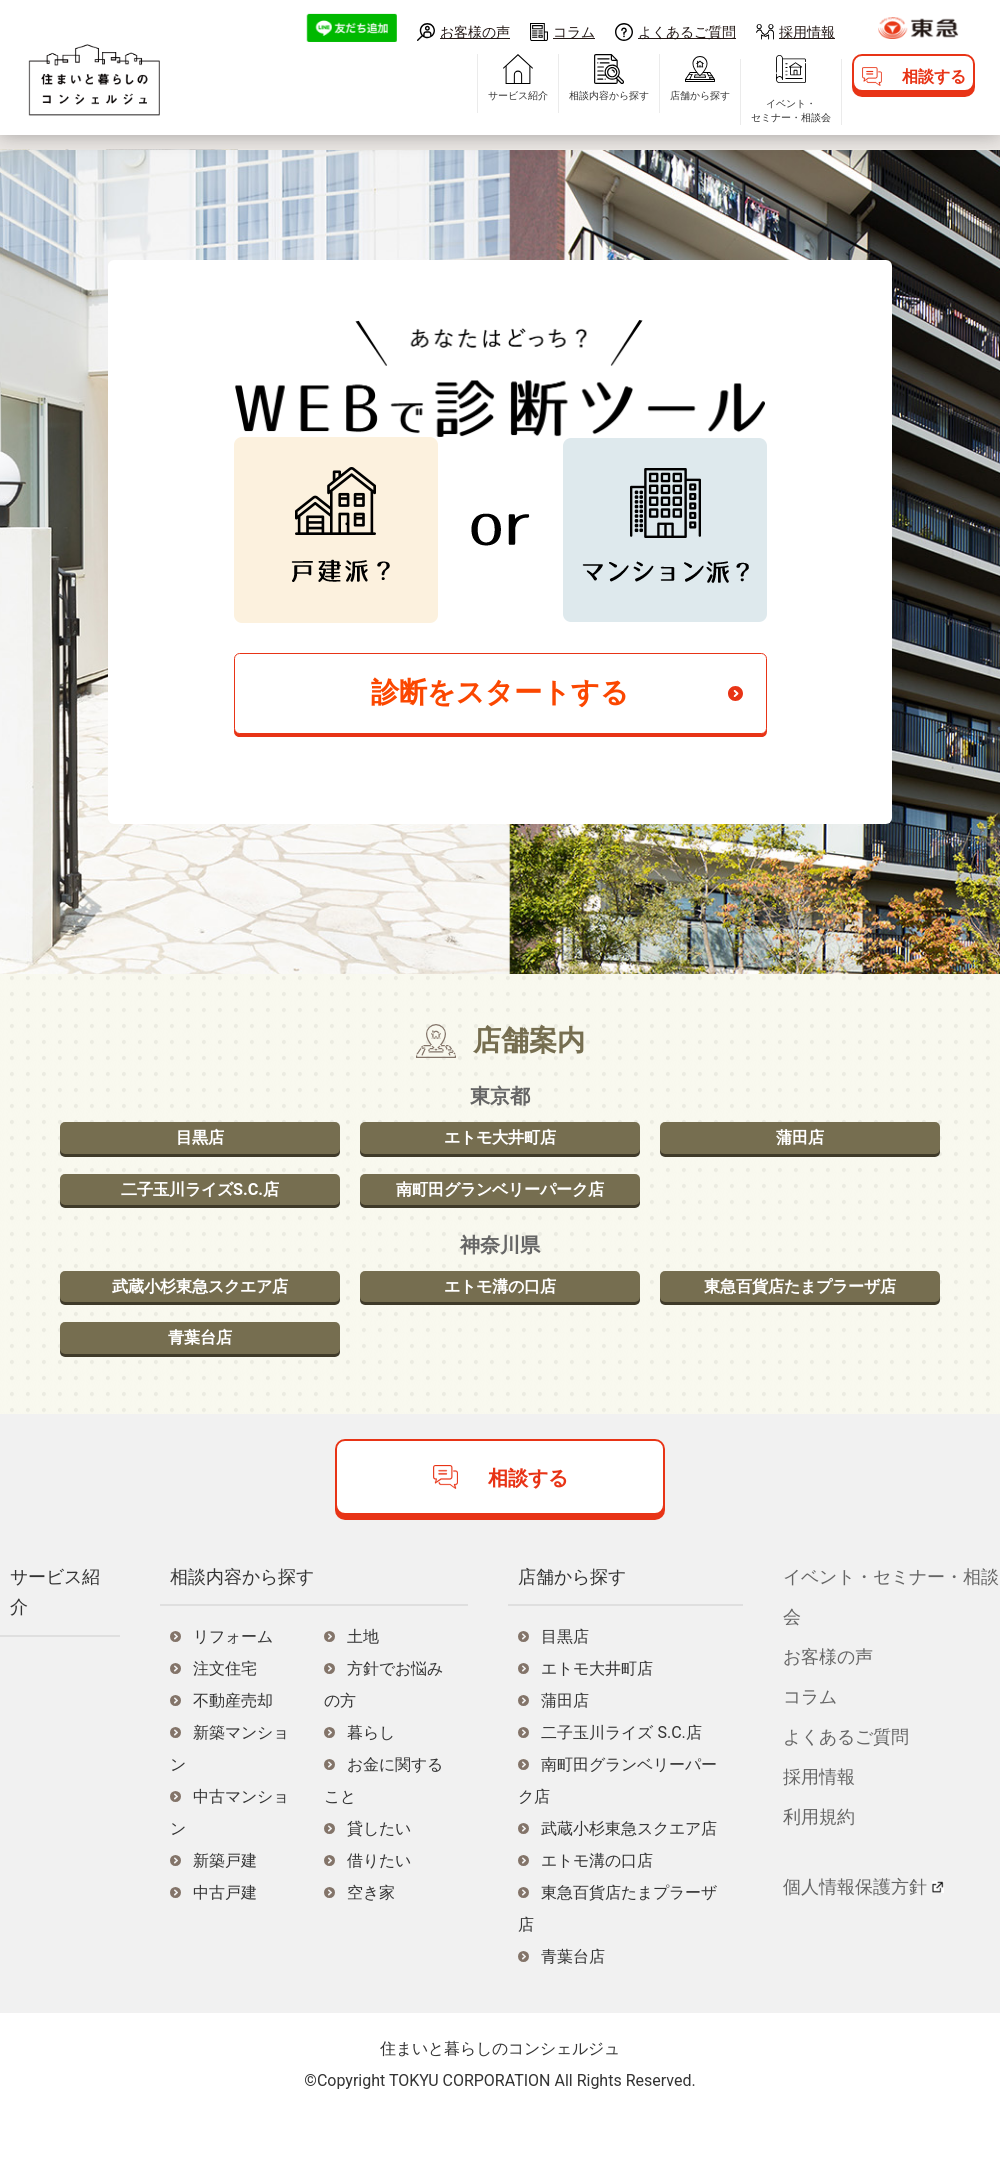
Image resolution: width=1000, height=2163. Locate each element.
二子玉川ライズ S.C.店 (621, 1778)
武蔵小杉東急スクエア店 (200, 1318)
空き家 (371, 1938)
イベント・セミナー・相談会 (736, 125)
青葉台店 (200, 1378)
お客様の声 (475, 31)
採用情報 (807, 31)
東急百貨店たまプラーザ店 (800, 1318)
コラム (574, 31)
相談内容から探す (554, 110)
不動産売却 (233, 1746)
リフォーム (233, 1682)
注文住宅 (225, 1714)
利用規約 (819, 1861)
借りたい (379, 1906)
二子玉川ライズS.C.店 (199, 1212)
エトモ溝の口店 (500, 1318)
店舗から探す (645, 110)
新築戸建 (225, 1906)
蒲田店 (800, 1152)
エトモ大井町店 (500, 1152)
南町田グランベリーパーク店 (500, 1212)
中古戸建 (225, 1938)
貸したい (379, 1874)
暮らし (371, 1778)
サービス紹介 (463, 110)
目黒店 (200, 1152)
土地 (363, 1682)
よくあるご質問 (687, 31)
